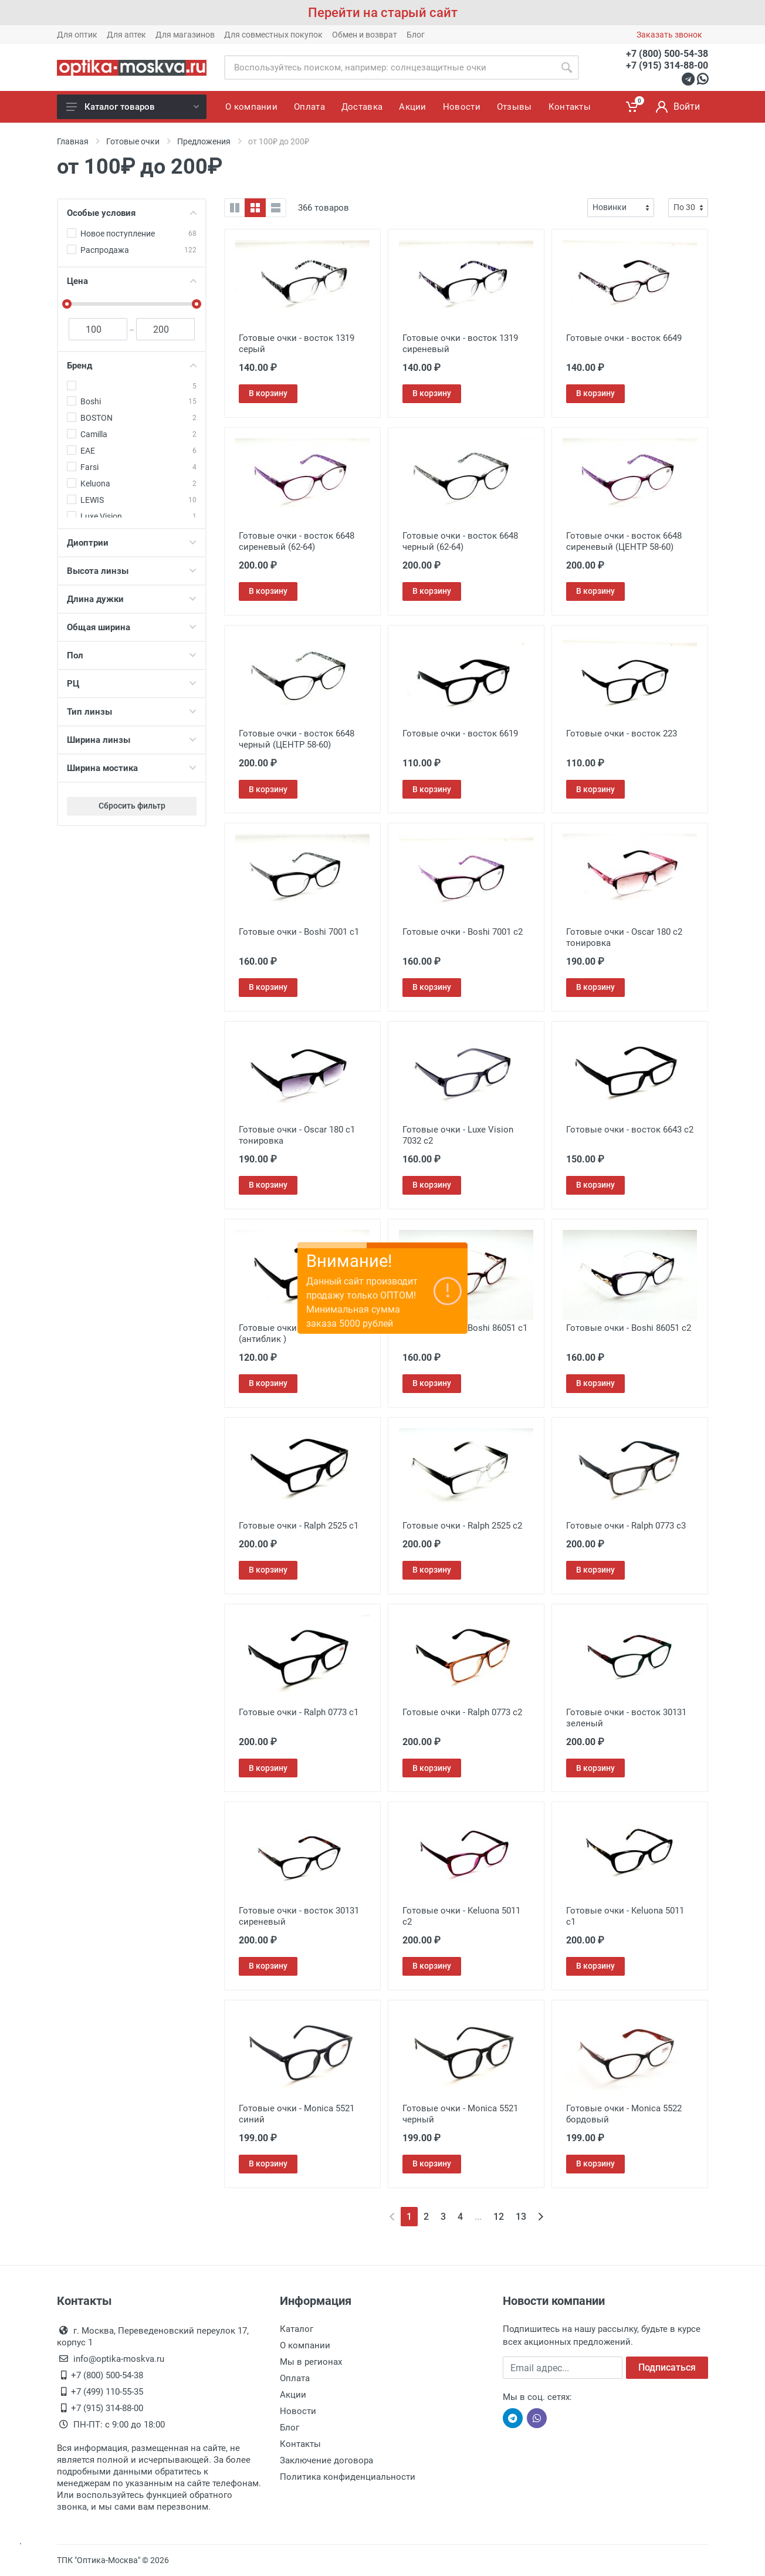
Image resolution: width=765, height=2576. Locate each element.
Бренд (132, 365)
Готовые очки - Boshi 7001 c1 (299, 932)
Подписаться (667, 2367)
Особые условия (132, 213)
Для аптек (126, 35)
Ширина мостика (132, 768)
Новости (298, 2411)
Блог (416, 35)
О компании (305, 2345)
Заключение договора (326, 2460)
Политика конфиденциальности (347, 2477)
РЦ (132, 683)
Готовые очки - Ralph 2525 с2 (462, 1525)
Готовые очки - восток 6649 (624, 338)
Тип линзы (132, 711)
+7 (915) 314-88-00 (667, 65)
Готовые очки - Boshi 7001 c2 (462, 932)
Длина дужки (132, 599)
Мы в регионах (311, 2362)
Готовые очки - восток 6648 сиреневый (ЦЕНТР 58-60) (624, 541)
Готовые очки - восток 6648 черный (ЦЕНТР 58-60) (296, 739)
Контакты (300, 2444)
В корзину (268, 393)
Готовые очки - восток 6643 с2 (629, 1129)
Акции (293, 2394)
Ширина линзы (132, 740)
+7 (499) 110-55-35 (107, 2391)
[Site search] (389, 67)
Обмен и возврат (364, 35)
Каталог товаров (132, 107)
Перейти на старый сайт (383, 12)
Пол (132, 655)
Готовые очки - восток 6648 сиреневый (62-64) (296, 541)
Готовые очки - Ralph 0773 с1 (298, 1712)
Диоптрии (132, 542)
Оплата (295, 2378)
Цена (132, 281)
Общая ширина (132, 627)
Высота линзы (132, 571)
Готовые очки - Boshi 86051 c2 (628, 1328)
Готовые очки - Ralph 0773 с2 (462, 1712)
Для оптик (77, 35)
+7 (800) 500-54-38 (667, 53)
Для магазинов (185, 35)
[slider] (67, 304)
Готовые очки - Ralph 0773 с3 (626, 1525)
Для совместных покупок (273, 35)
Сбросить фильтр (132, 805)
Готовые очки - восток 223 (621, 733)
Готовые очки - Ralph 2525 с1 (298, 1525)
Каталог (296, 2329)
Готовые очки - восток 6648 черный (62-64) (460, 541)
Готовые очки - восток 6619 (460, 733)
